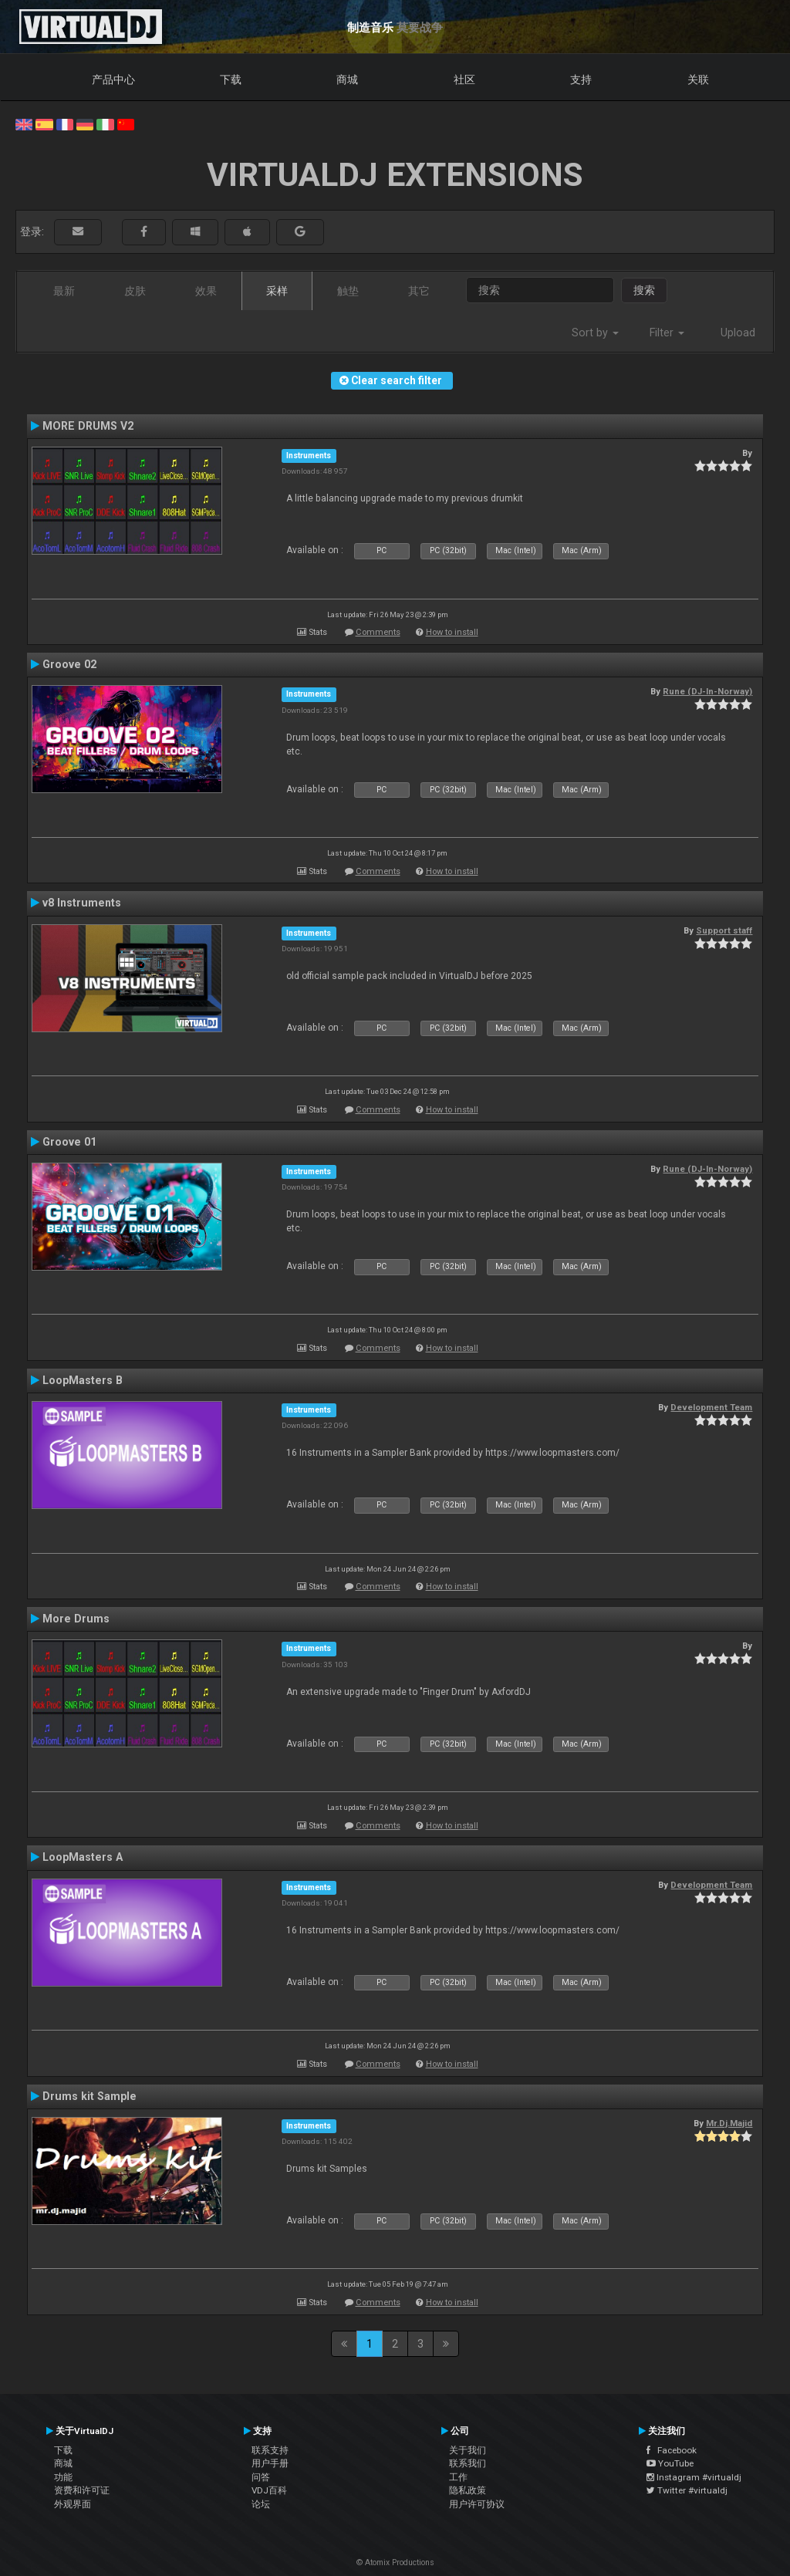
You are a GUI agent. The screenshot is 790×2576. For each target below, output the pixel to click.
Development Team (711, 1407)
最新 (64, 291)
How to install (452, 632)
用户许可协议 (477, 2504)
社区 (464, 79)
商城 (347, 79)
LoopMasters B (82, 1380)
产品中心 (113, 79)
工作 (458, 2477)
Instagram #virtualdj (694, 2477)
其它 (419, 291)
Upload (738, 332)
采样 (277, 291)
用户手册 (270, 2463)
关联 (698, 79)
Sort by (595, 332)
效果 (206, 291)
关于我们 (467, 2450)
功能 (63, 2477)
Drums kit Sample (89, 2096)
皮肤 (135, 291)
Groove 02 (69, 664)
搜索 (644, 290)
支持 (581, 79)
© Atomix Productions (395, 2562)
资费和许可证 (82, 2490)
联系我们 (467, 2463)
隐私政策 (467, 2490)
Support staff (724, 930)
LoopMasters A (82, 1857)
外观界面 (72, 2504)
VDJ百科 (269, 2490)
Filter (667, 332)
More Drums (76, 1618)
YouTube (670, 2463)
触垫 (348, 291)
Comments (378, 632)
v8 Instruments (81, 902)
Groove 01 (69, 1142)
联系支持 (270, 2450)
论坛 (261, 2504)
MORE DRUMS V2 (87, 426)
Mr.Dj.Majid (729, 2123)
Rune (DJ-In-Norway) (707, 691)
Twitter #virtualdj (687, 2490)
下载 (230, 79)
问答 (261, 2477)
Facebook (672, 2450)
